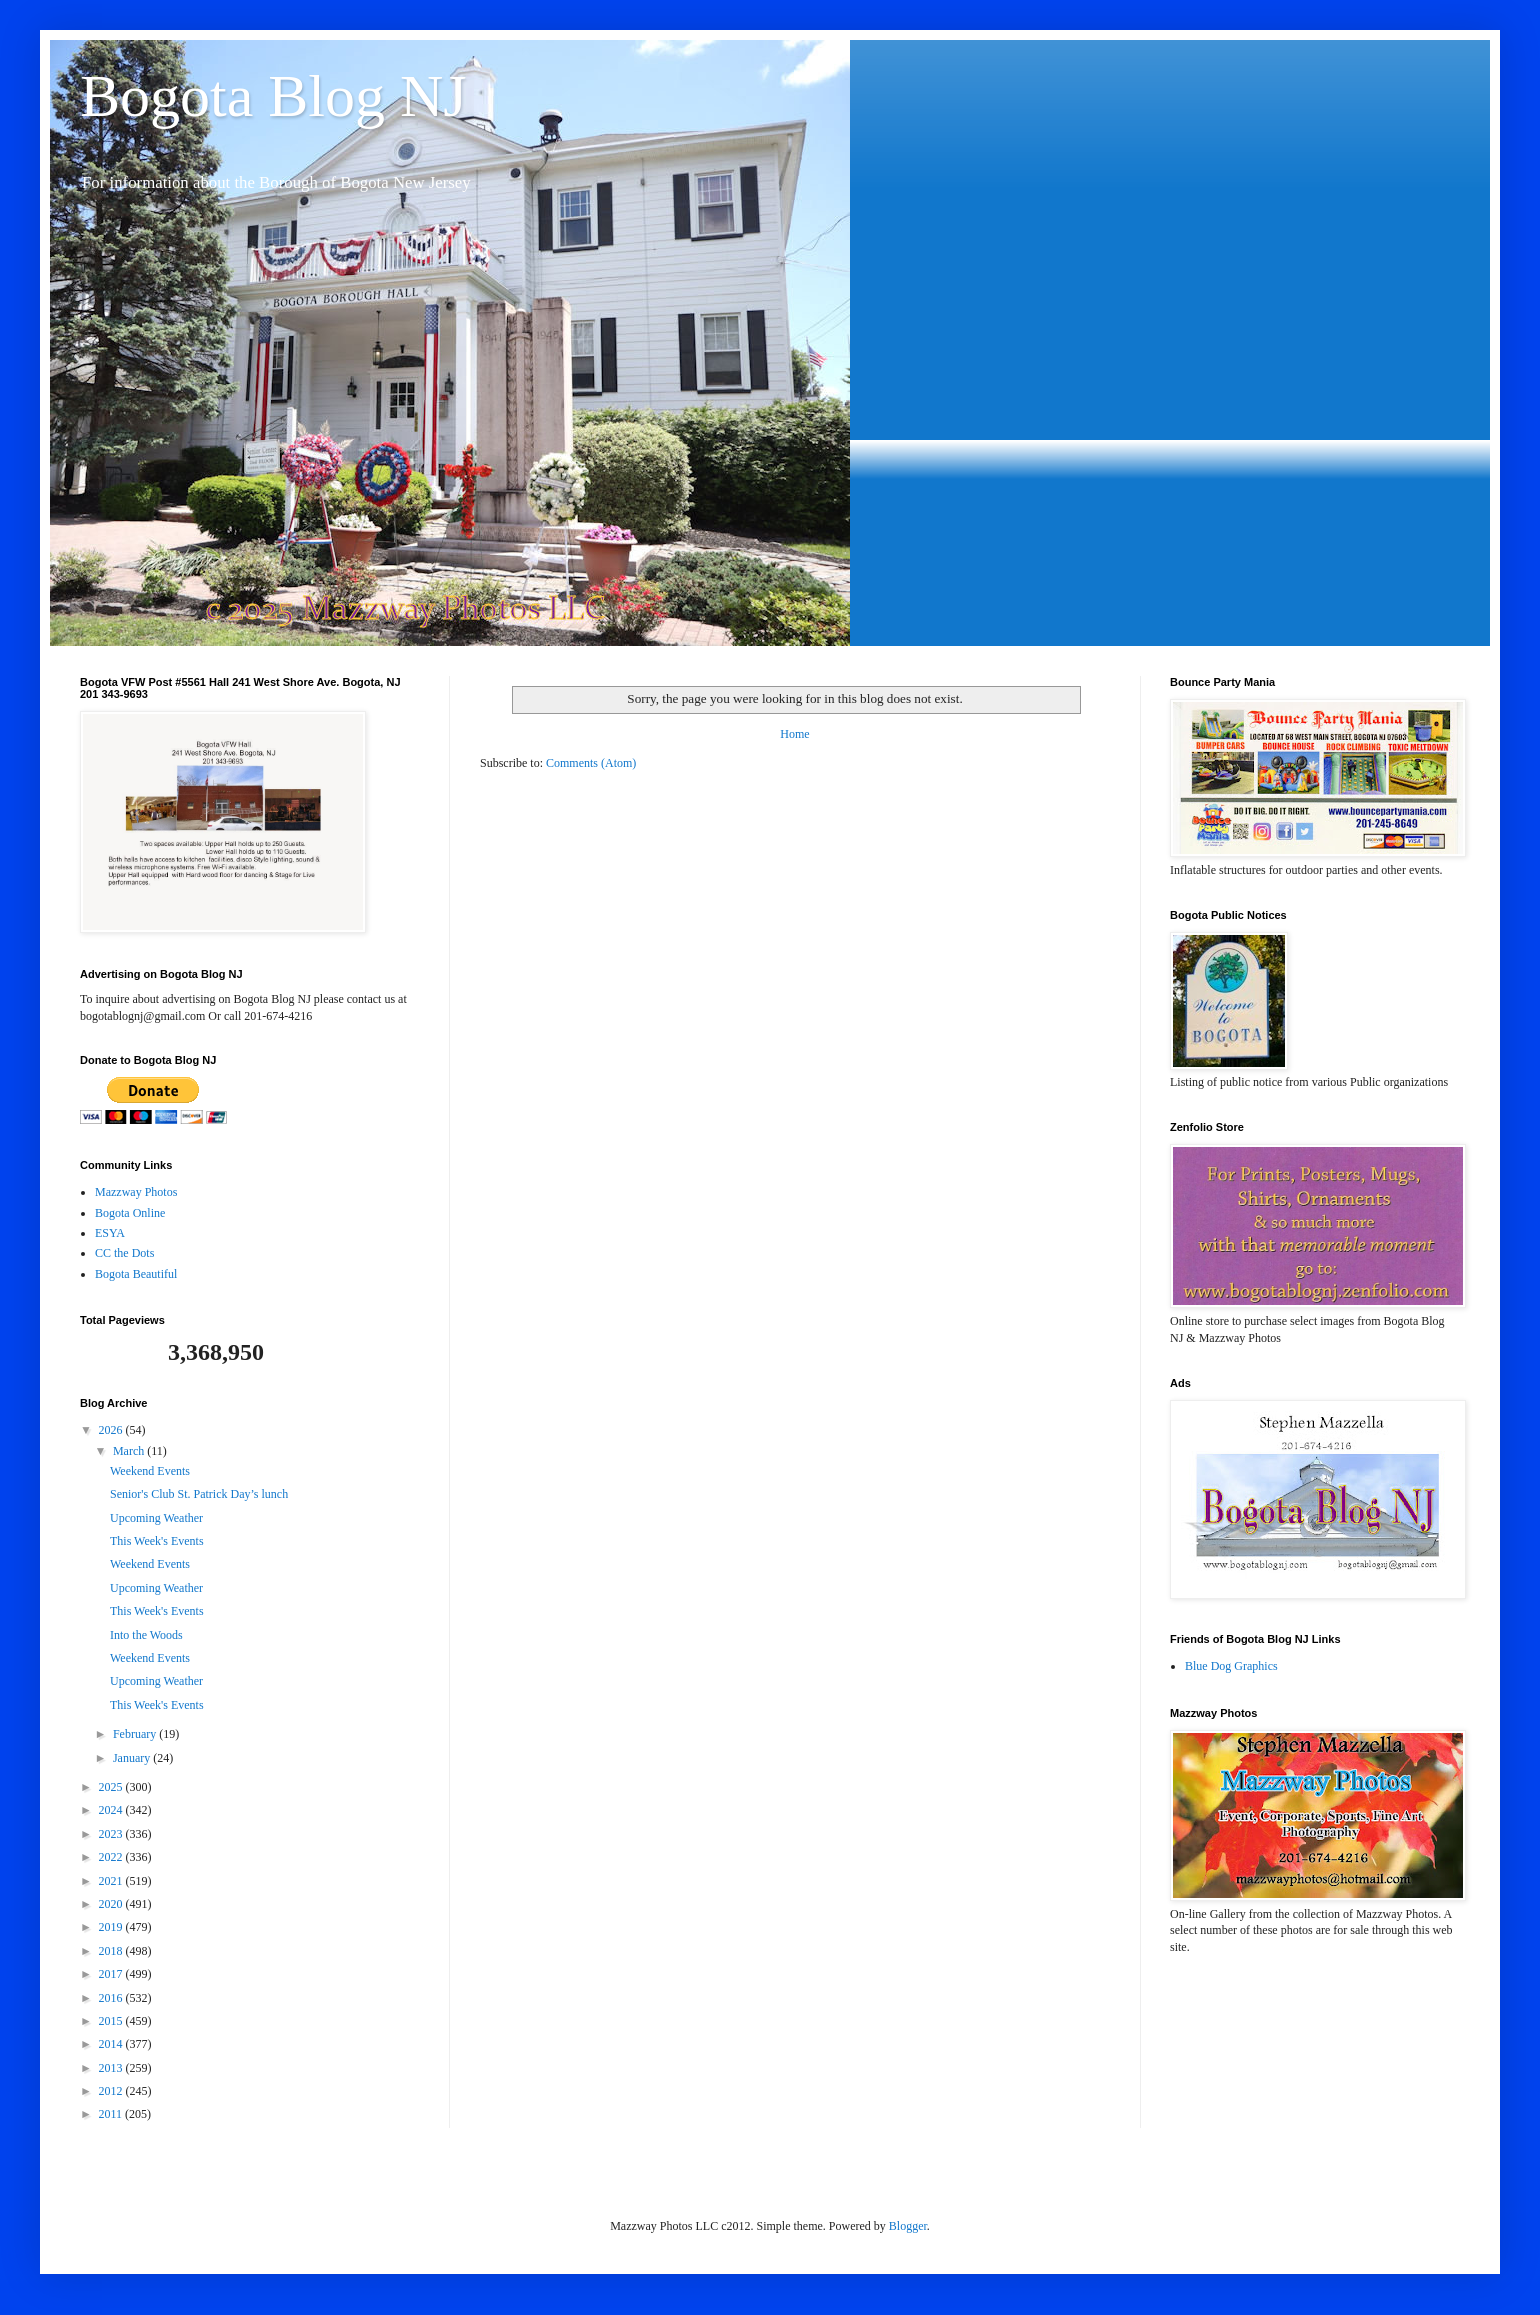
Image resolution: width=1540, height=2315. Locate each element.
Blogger (908, 2226)
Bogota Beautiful (136, 1274)
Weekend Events (150, 1471)
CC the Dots (124, 1253)
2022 (112, 1857)
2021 (112, 1881)
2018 (112, 1951)
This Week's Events (157, 1541)
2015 (112, 2021)
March (130, 1451)
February (136, 1734)
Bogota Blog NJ (273, 96)
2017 (112, 1974)
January (133, 1758)
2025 (112, 1787)
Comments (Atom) (591, 763)
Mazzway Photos (136, 1192)
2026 (112, 1430)
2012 (112, 2091)
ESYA (110, 1233)
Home (794, 734)
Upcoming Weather (156, 1518)
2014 (112, 2044)
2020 (112, 1904)
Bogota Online (130, 1213)
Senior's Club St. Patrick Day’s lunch (199, 1494)
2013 (112, 2068)
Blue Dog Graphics (1231, 1666)
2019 (112, 1927)
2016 (112, 1998)
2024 (112, 1810)
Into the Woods (146, 1635)
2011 (112, 2114)
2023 (112, 1834)
